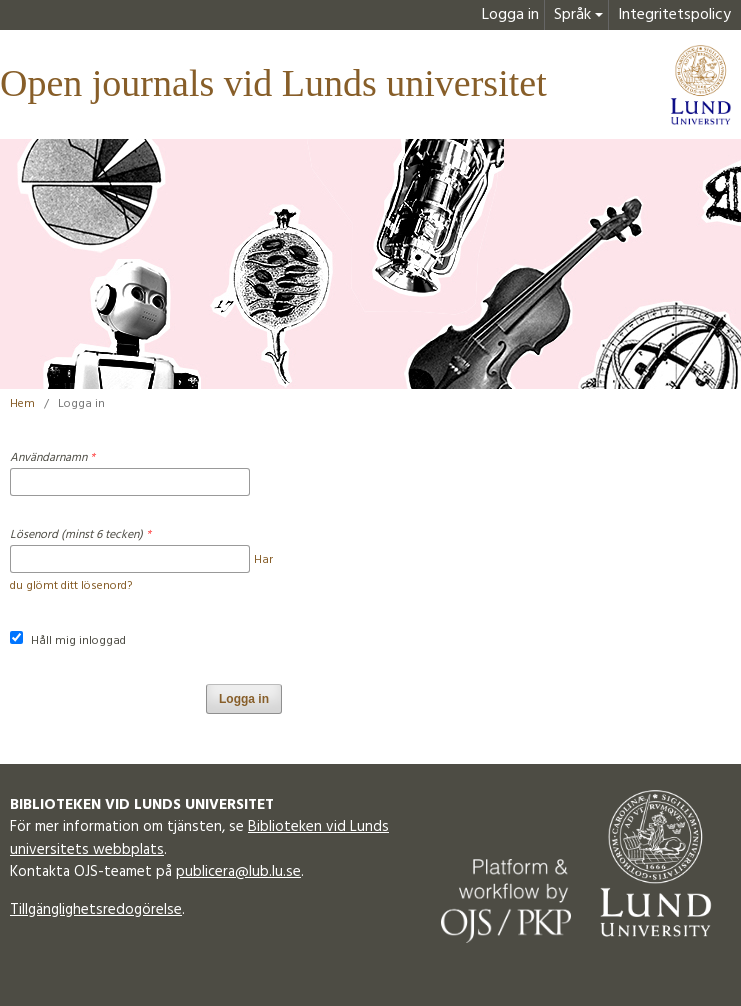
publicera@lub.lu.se (238, 872)
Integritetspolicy (674, 15)
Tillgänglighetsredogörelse (96, 910)
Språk (572, 15)
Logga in (510, 15)
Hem (22, 404)
